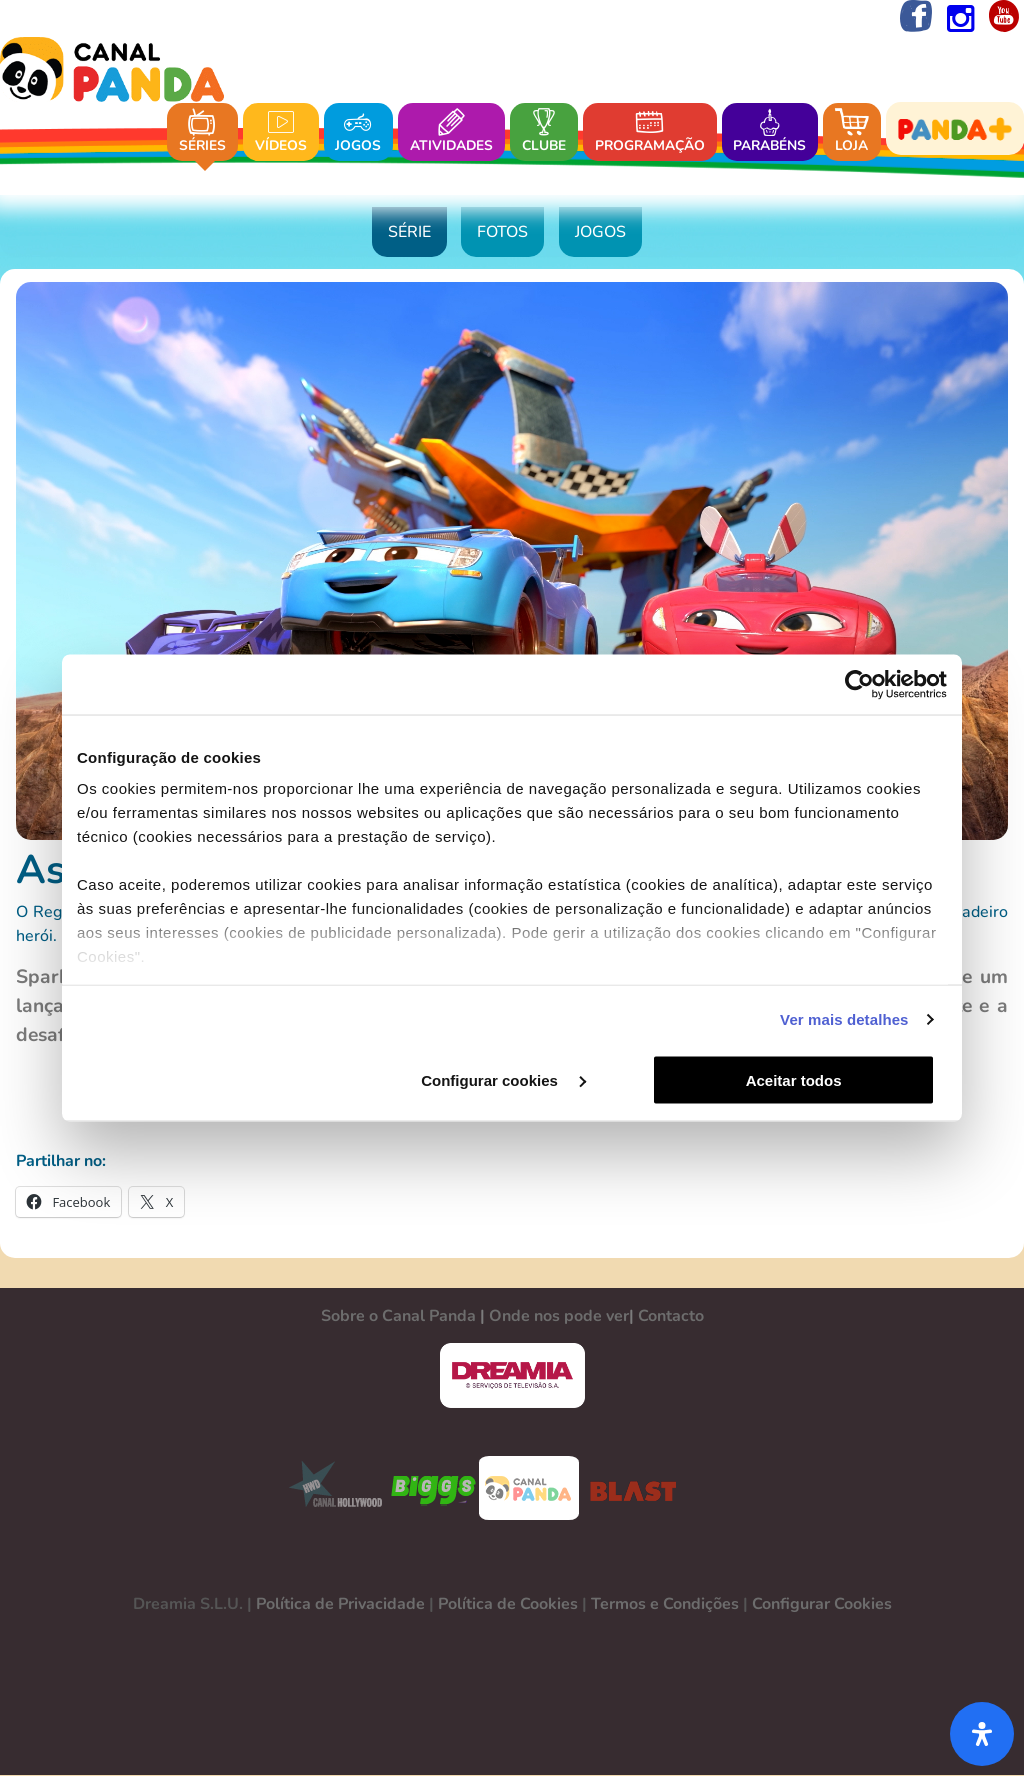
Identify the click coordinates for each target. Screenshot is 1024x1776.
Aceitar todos (804, 1080)
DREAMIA (512, 1376)
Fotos (502, 234)
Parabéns (769, 132)
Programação (650, 132)
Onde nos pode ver (559, 1317)
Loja (852, 132)
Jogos (358, 132)
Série (409, 234)
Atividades (451, 132)
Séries (202, 132)
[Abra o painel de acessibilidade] (982, 1734)
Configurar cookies (509, 1080)
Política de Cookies (508, 1605)
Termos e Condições (665, 1605)
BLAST (629, 1489)
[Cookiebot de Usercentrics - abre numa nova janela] (859, 685)
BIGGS (434, 1489)
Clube (544, 132)
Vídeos (281, 132)
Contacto (671, 1317)
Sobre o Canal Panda (398, 1317)
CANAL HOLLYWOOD (328, 1489)
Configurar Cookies (822, 1605)
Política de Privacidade (340, 1605)
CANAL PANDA (529, 1489)
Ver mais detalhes (844, 1019)
